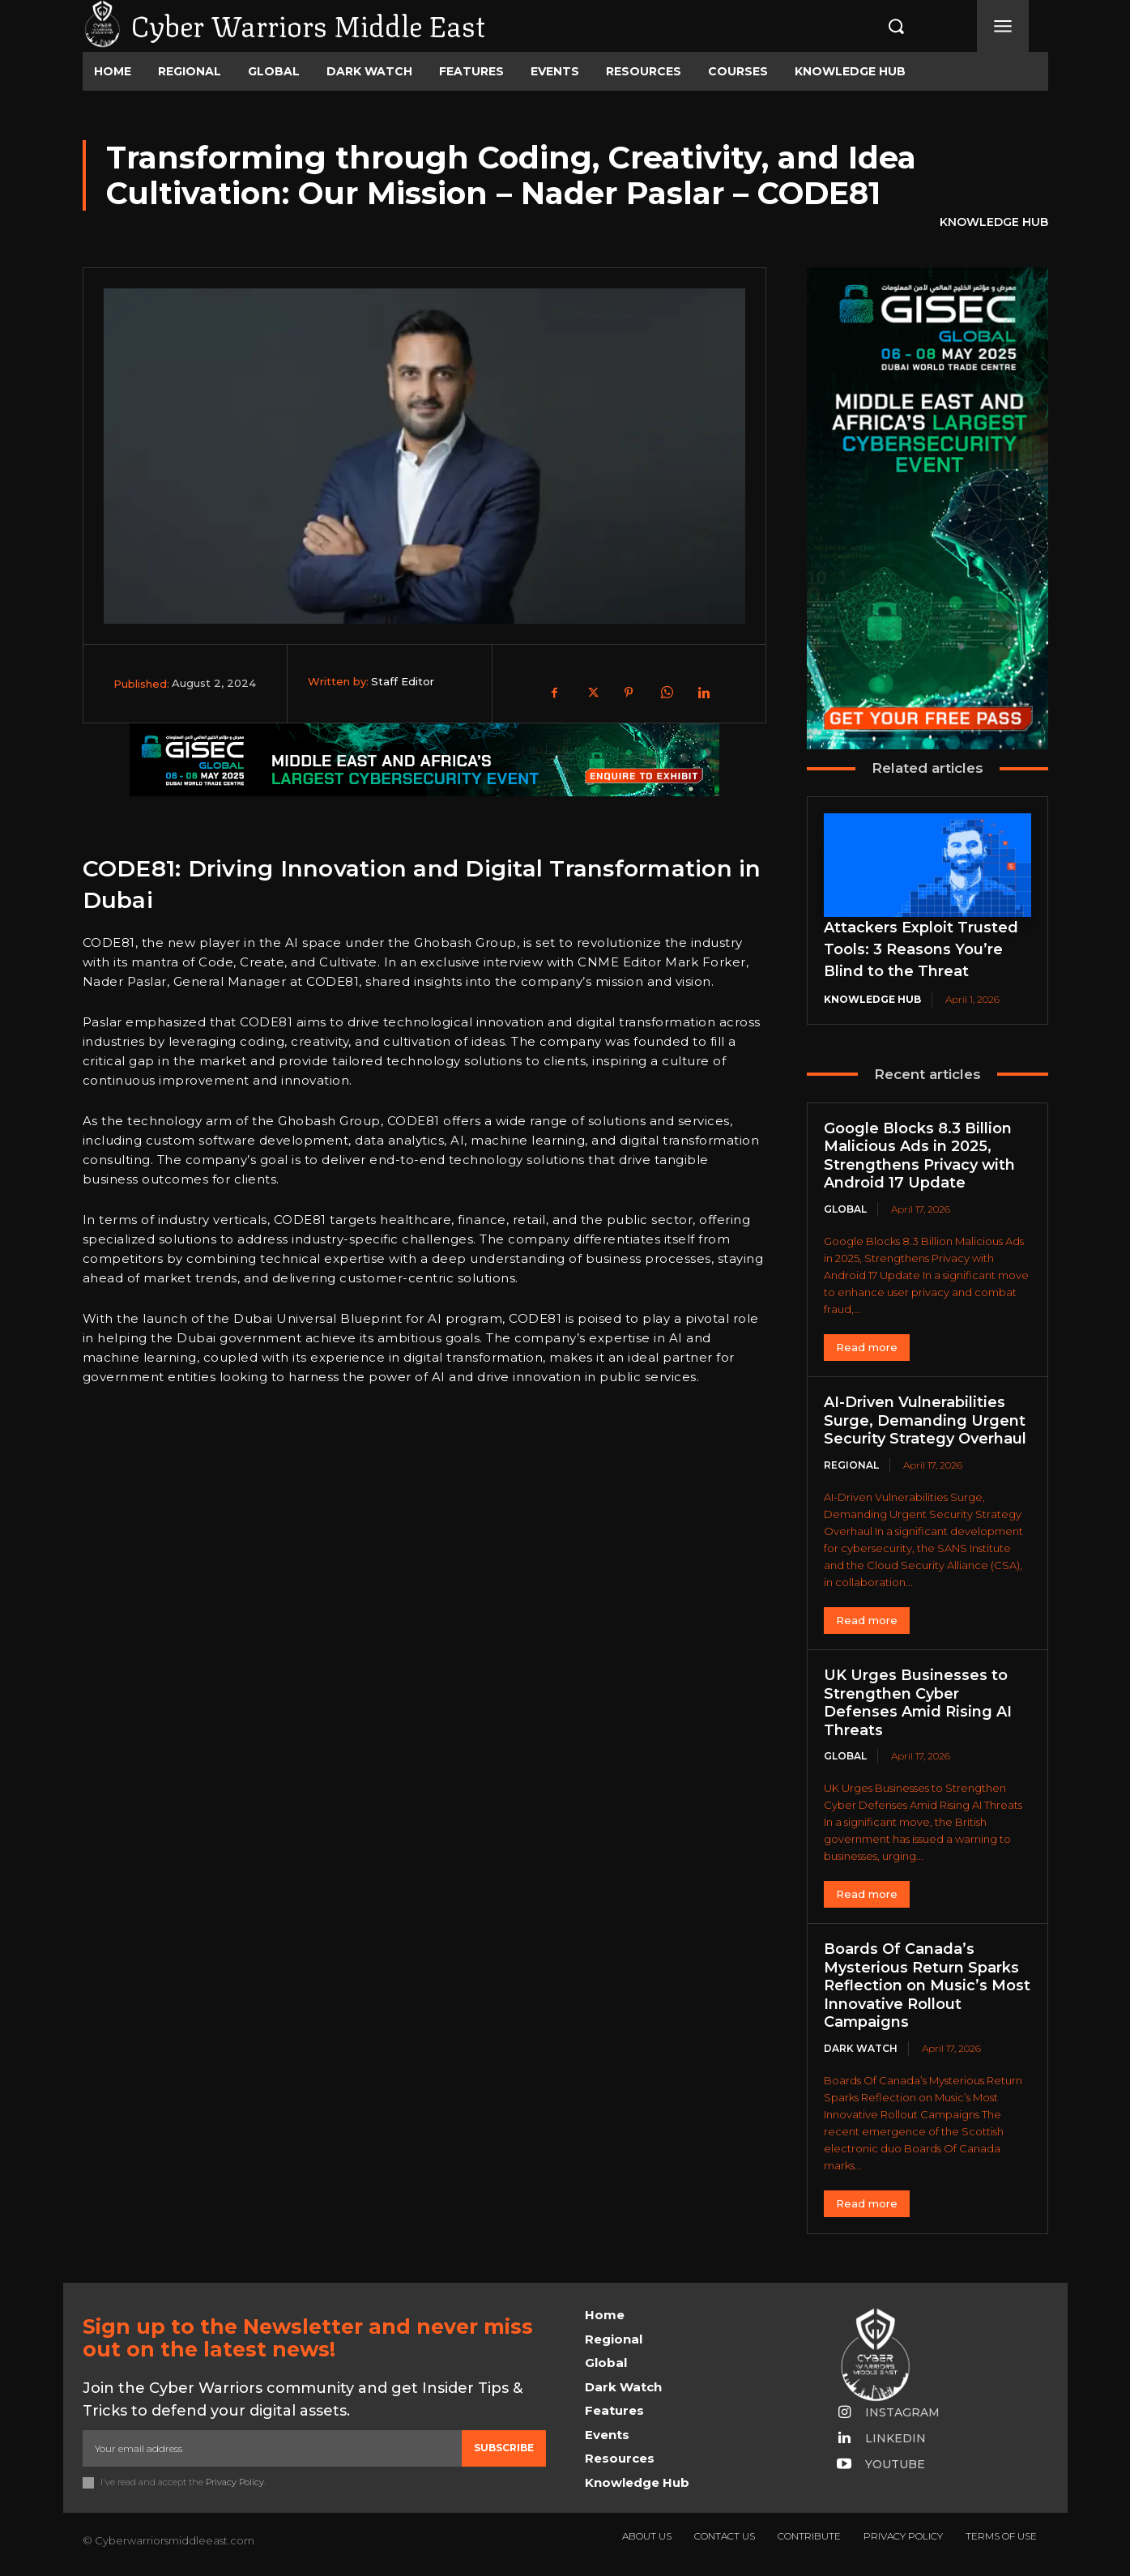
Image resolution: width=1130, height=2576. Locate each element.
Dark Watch (861, 2048)
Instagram (902, 2412)
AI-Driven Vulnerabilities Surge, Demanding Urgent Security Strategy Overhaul (925, 1420)
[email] (272, 2448)
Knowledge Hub (994, 223)
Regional (851, 1465)
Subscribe (504, 2448)
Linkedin (895, 2438)
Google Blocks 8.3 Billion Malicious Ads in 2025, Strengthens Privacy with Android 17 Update (919, 1156)
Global (845, 1209)
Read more (867, 1347)
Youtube (895, 2464)
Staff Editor (402, 681)
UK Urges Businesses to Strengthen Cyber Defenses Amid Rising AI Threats (917, 1702)
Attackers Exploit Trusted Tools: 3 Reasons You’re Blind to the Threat (920, 949)
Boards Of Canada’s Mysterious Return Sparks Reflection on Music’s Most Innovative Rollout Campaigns (926, 1985)
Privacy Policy (235, 2482)
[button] (879, 26)
